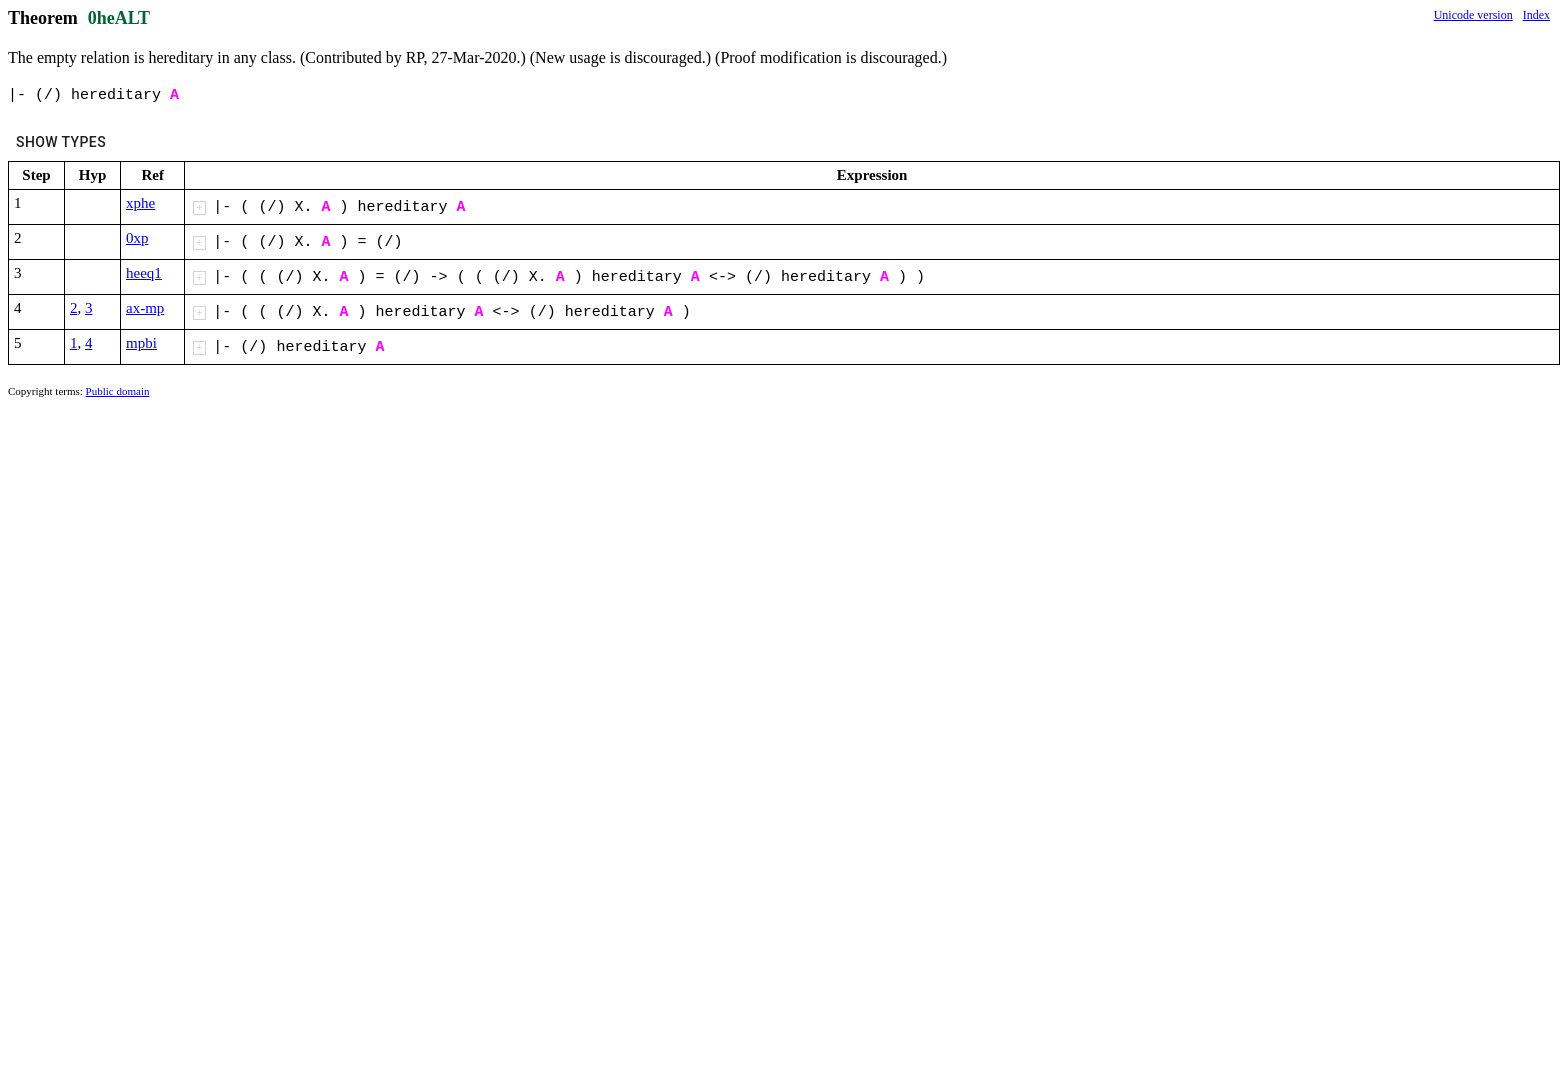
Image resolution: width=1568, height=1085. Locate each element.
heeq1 (144, 273)
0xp (137, 238)
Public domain (118, 391)
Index (1536, 15)
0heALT (119, 18)
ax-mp (145, 308)
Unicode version (1473, 15)
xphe (140, 203)
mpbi (141, 343)
